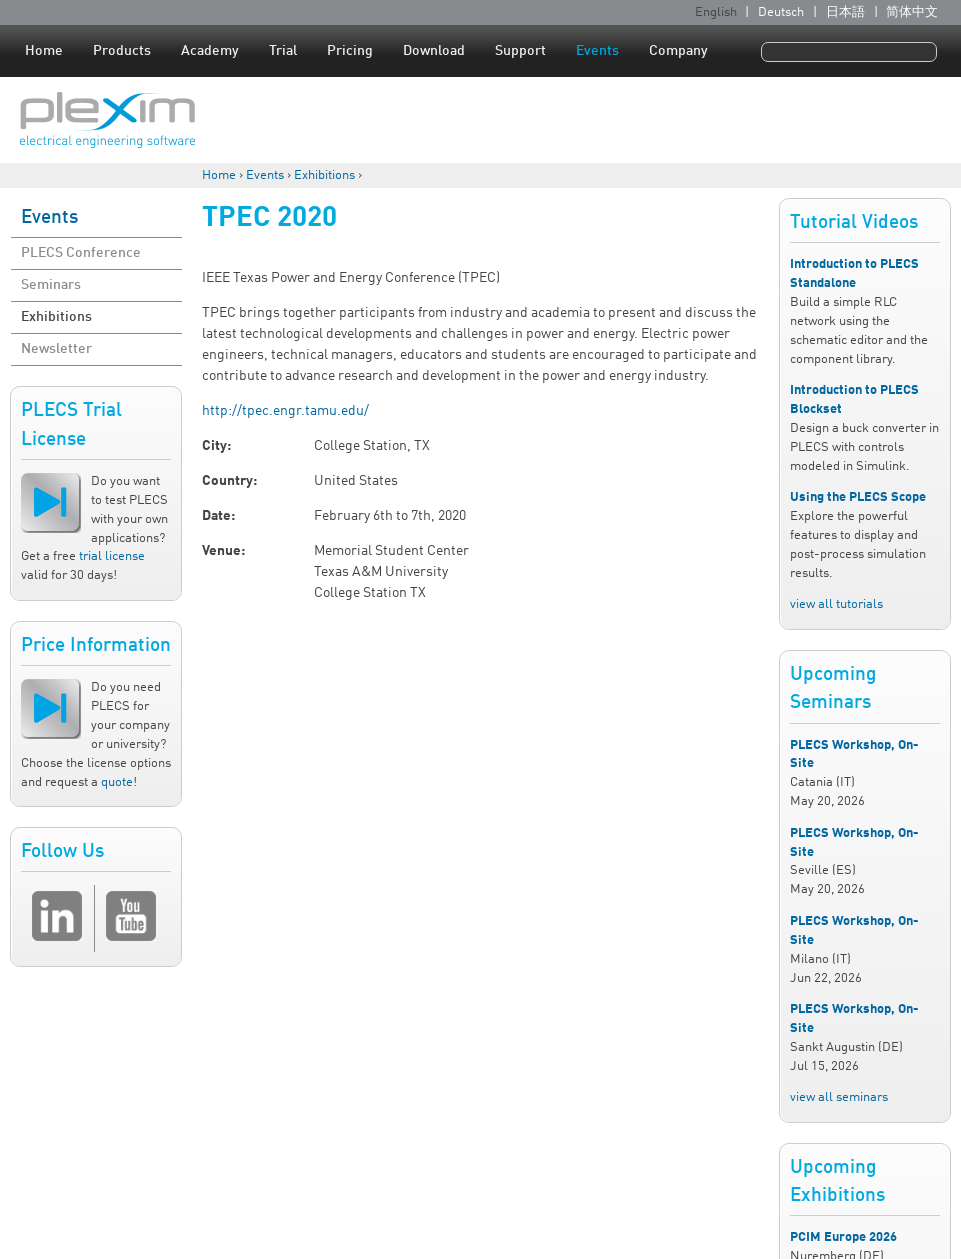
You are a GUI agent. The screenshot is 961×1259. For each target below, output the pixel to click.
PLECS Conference (81, 253)
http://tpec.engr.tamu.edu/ (285, 411)
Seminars (51, 285)
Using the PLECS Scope (858, 497)
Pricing (350, 51)
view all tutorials (836, 604)
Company (678, 51)
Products (122, 51)
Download (434, 51)
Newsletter (56, 349)
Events (597, 51)
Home (44, 51)
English (716, 12)
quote (117, 782)
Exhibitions (324, 175)
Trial (283, 51)
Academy (210, 51)
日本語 (845, 12)
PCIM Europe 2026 (843, 1237)
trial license (112, 556)
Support (520, 51)
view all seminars (839, 1097)
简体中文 (912, 12)
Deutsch (781, 12)
